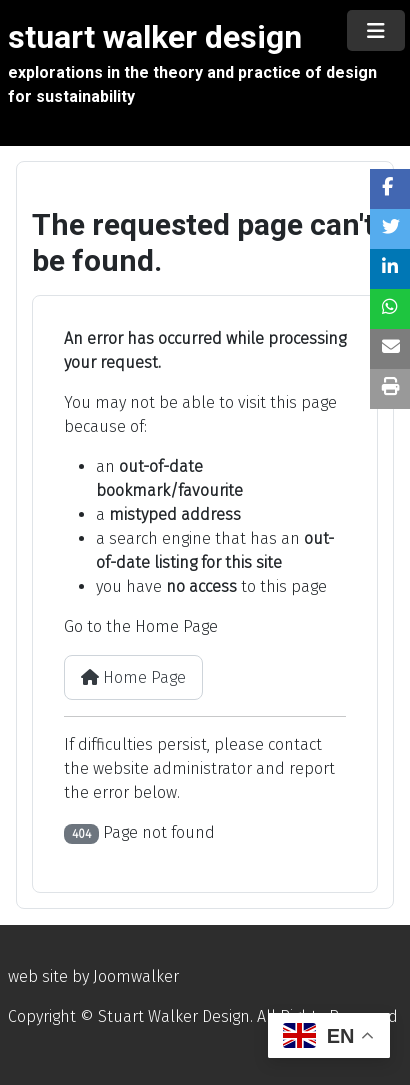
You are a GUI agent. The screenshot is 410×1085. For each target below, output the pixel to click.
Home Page (133, 677)
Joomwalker (136, 976)
